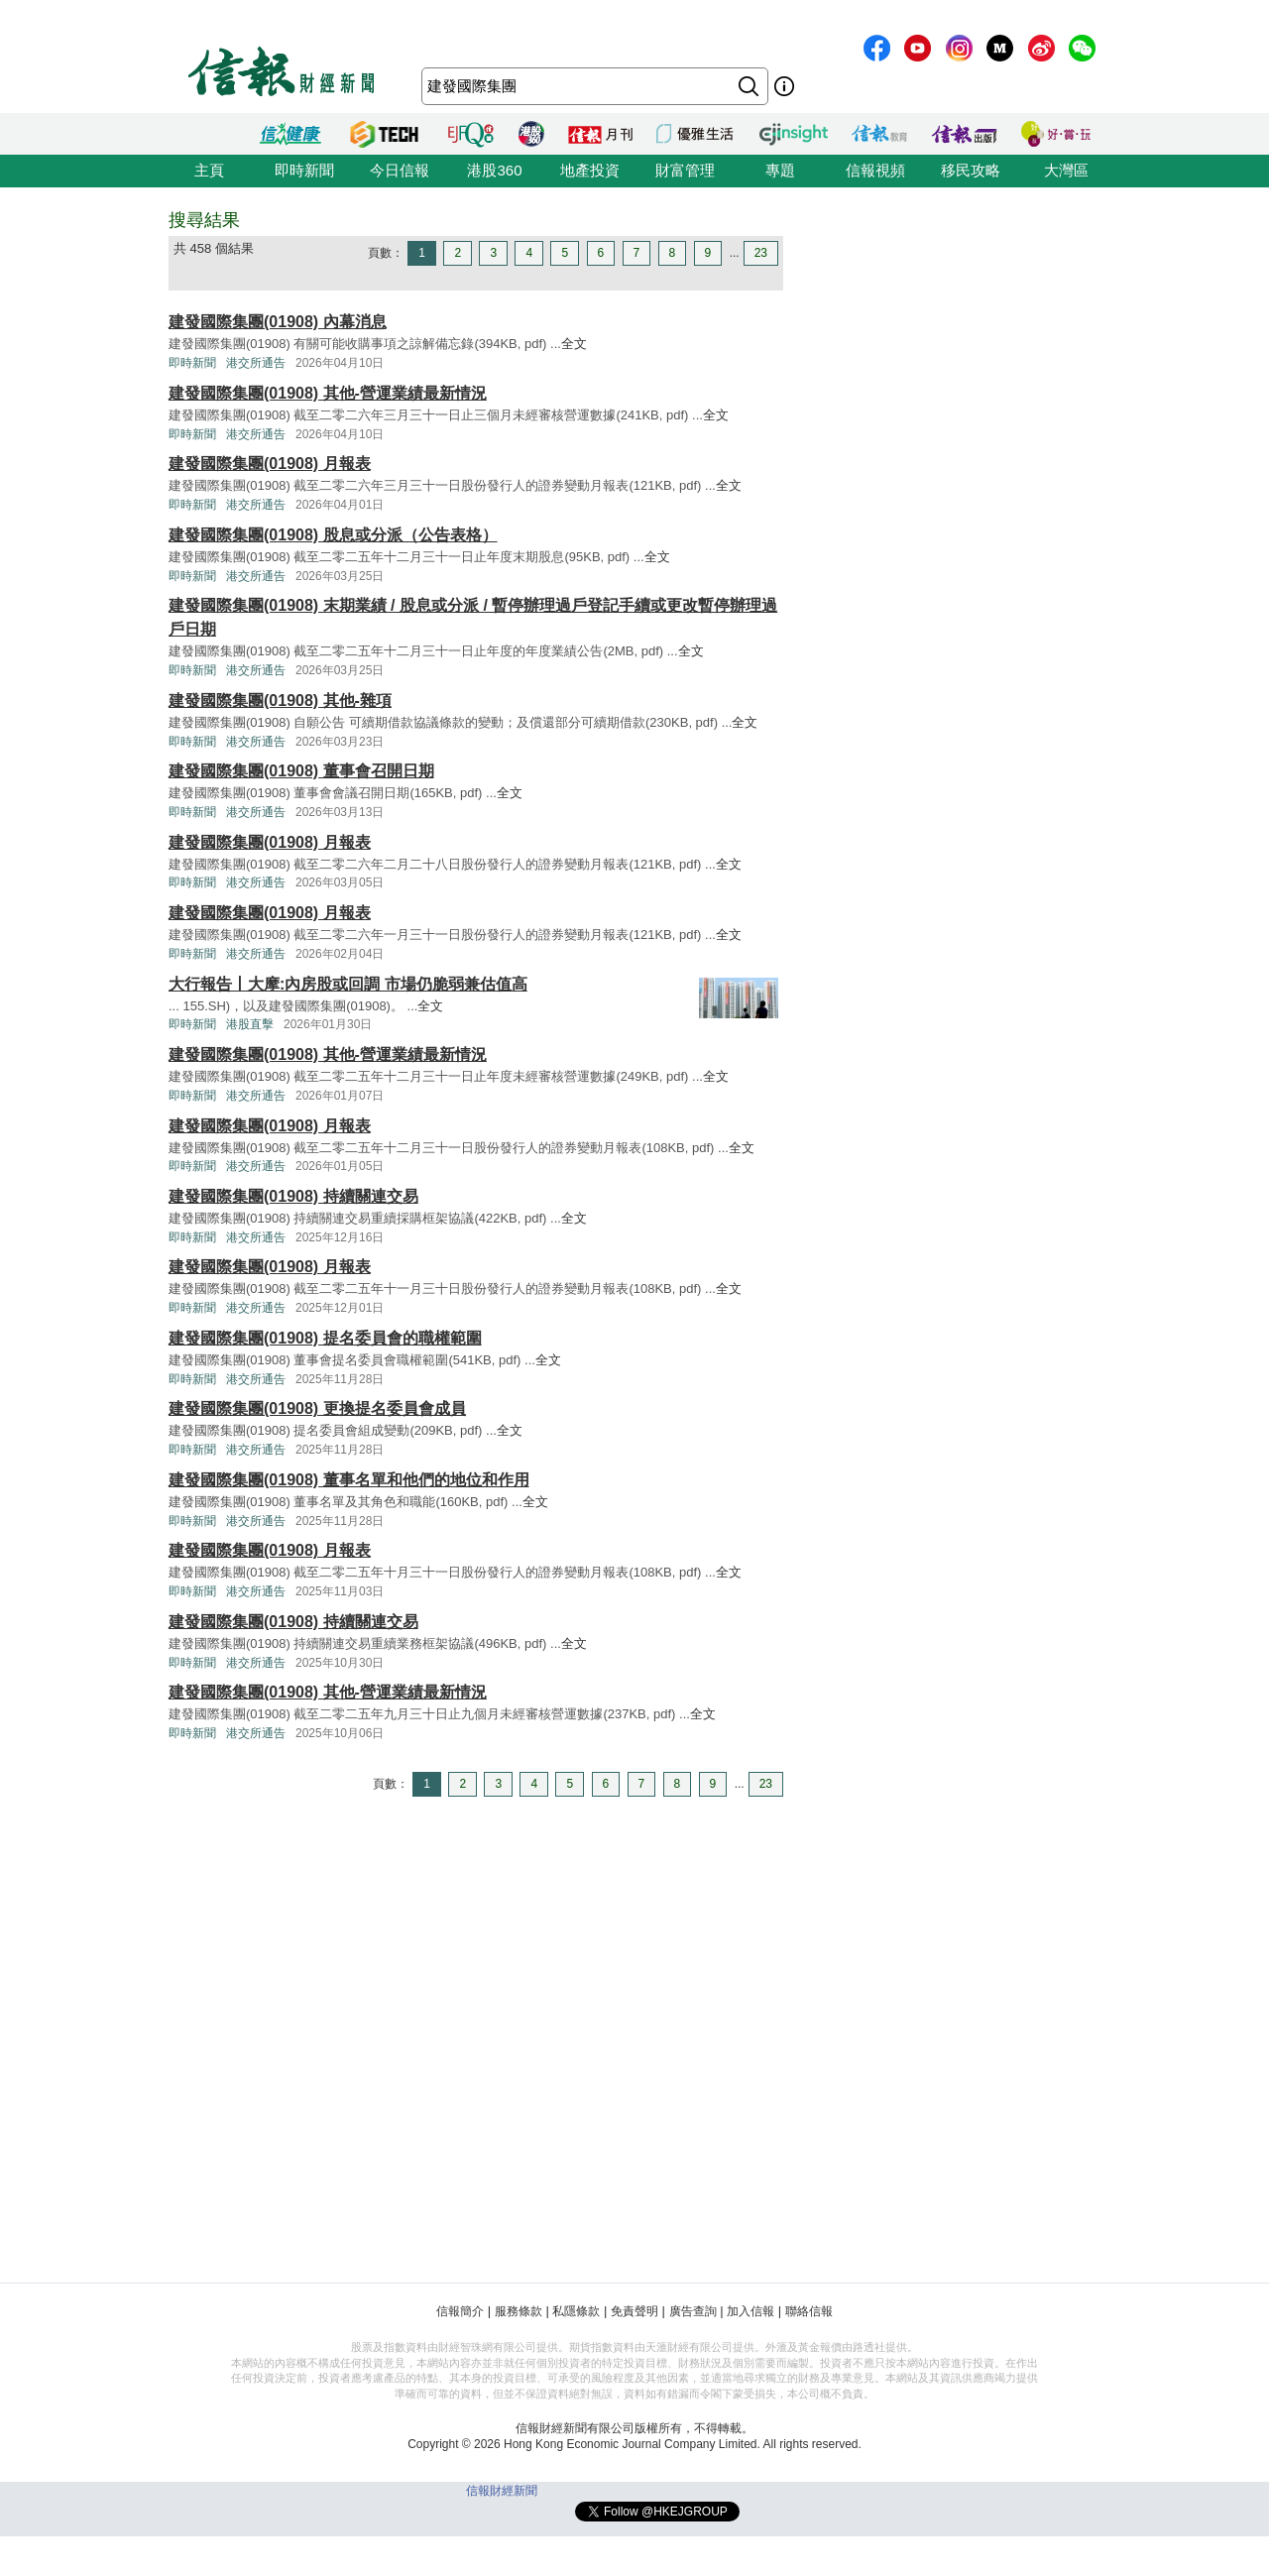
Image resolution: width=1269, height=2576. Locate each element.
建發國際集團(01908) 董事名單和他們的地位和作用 (349, 1479)
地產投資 (590, 170)
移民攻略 (970, 170)
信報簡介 (460, 2311)
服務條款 (518, 2311)
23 (760, 253)
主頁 (209, 170)
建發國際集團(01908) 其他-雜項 (280, 700)
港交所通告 (256, 363)
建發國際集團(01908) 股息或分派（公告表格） (333, 535)
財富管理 (685, 170)
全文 (574, 343)
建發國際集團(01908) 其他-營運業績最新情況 (328, 393)
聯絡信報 (809, 2311)
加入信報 (750, 2311)
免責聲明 (634, 2311)
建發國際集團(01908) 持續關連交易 (293, 1196)
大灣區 (1066, 170)
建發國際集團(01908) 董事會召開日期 (301, 770)
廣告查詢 (693, 2311)
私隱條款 (576, 2311)
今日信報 (399, 170)
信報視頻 (875, 170)
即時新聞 (304, 170)
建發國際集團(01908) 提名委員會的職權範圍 (325, 1338)
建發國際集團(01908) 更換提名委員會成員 (317, 1408)
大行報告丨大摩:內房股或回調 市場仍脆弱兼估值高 (348, 984)
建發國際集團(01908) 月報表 (270, 463)
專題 (780, 170)
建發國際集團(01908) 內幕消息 (278, 321)
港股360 (494, 170)
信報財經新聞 (501, 2491)
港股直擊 (250, 1024)
